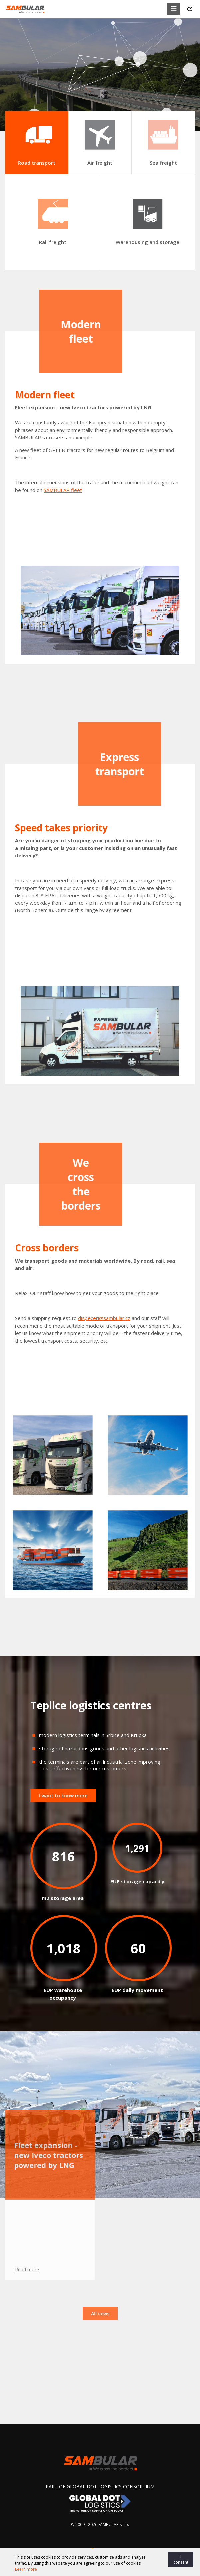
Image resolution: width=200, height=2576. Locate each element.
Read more (27, 2136)
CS (190, 9)
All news (100, 2180)
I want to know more (63, 1795)
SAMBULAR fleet (63, 490)
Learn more (26, 2569)
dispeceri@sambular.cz (104, 1318)
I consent (180, 2559)
